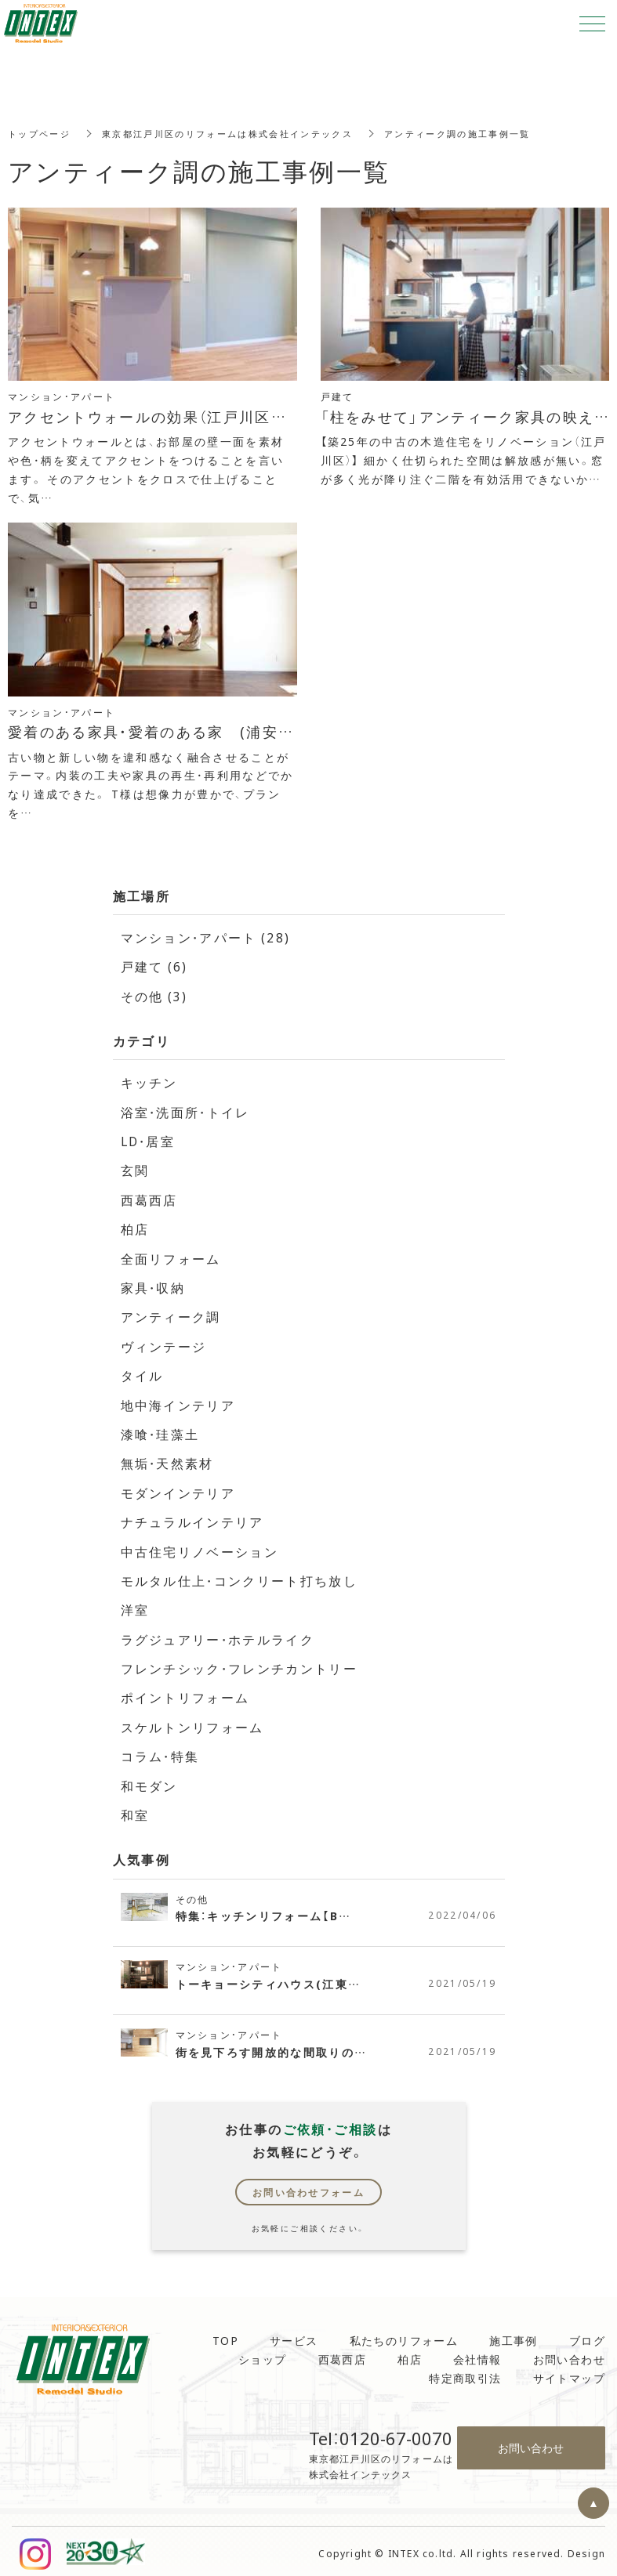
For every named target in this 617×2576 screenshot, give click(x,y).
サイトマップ (569, 2373)
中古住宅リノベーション (200, 1547)
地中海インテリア (178, 1401)
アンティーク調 (171, 1314)
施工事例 (513, 2335)
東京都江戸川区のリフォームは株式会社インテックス (242, 133)
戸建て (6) (155, 966)
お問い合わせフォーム (308, 2187)
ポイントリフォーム (186, 1693)
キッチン (150, 1081)
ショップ (262, 2354)
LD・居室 (149, 1140)
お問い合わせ (569, 2354)
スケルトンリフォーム (193, 1722)
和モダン (150, 1780)
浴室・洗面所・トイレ (186, 1110)
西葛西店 (150, 1198)
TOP (225, 2335)
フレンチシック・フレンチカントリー (240, 1664)
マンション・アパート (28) (207, 937)
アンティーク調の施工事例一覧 (488, 133)
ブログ (587, 2335)
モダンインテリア (178, 1489)
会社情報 (477, 2354)
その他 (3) (155, 995)
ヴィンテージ (164, 1343)
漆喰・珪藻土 (161, 1431)
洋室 (135, 1606)
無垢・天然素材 (168, 1460)
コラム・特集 (161, 1751)
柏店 (135, 1226)
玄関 (135, 1169)
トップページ (41, 133)
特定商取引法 (465, 2373)
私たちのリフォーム (404, 2335)
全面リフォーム (171, 1255)
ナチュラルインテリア (193, 1518)
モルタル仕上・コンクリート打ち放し (240, 1576)
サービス (294, 2335)
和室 (135, 1809)
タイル (142, 1372)
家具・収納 (154, 1285)
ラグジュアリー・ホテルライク (219, 1635)
